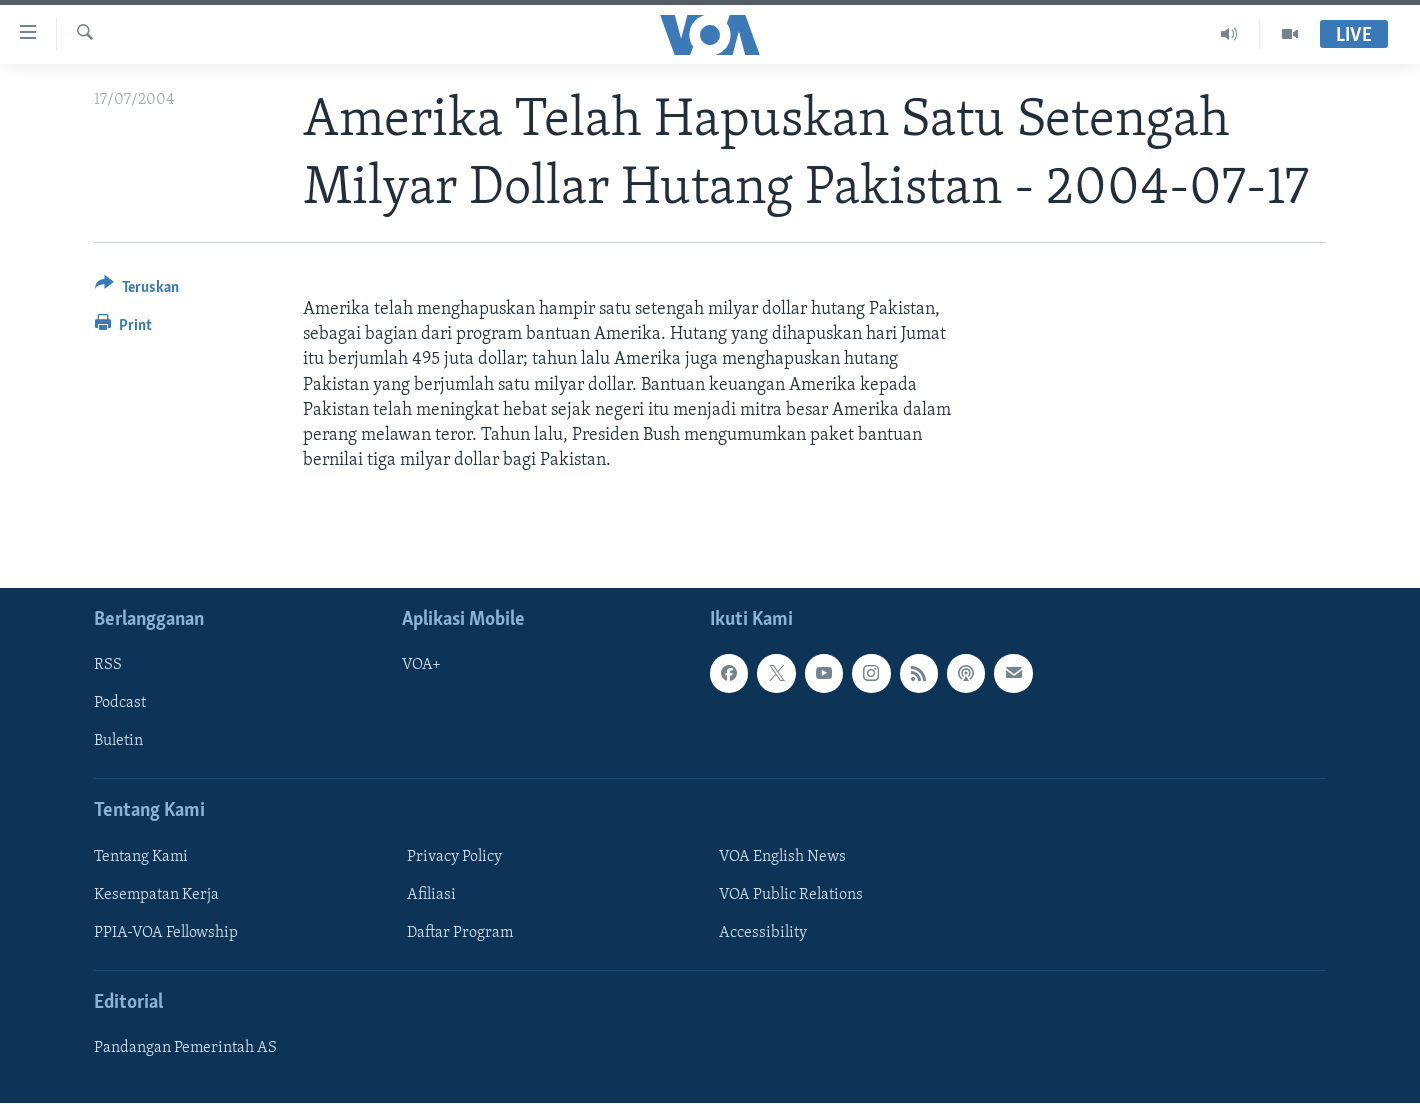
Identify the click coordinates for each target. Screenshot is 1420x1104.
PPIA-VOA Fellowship (166, 933)
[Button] (137, 290)
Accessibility (763, 933)
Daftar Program (460, 933)
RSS (108, 666)
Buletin (118, 742)
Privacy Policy (454, 857)
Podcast (120, 704)
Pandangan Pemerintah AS (185, 1049)
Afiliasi (431, 895)
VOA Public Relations (791, 895)
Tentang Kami (141, 857)
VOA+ (421, 666)
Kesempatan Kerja (156, 895)
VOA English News (782, 857)
